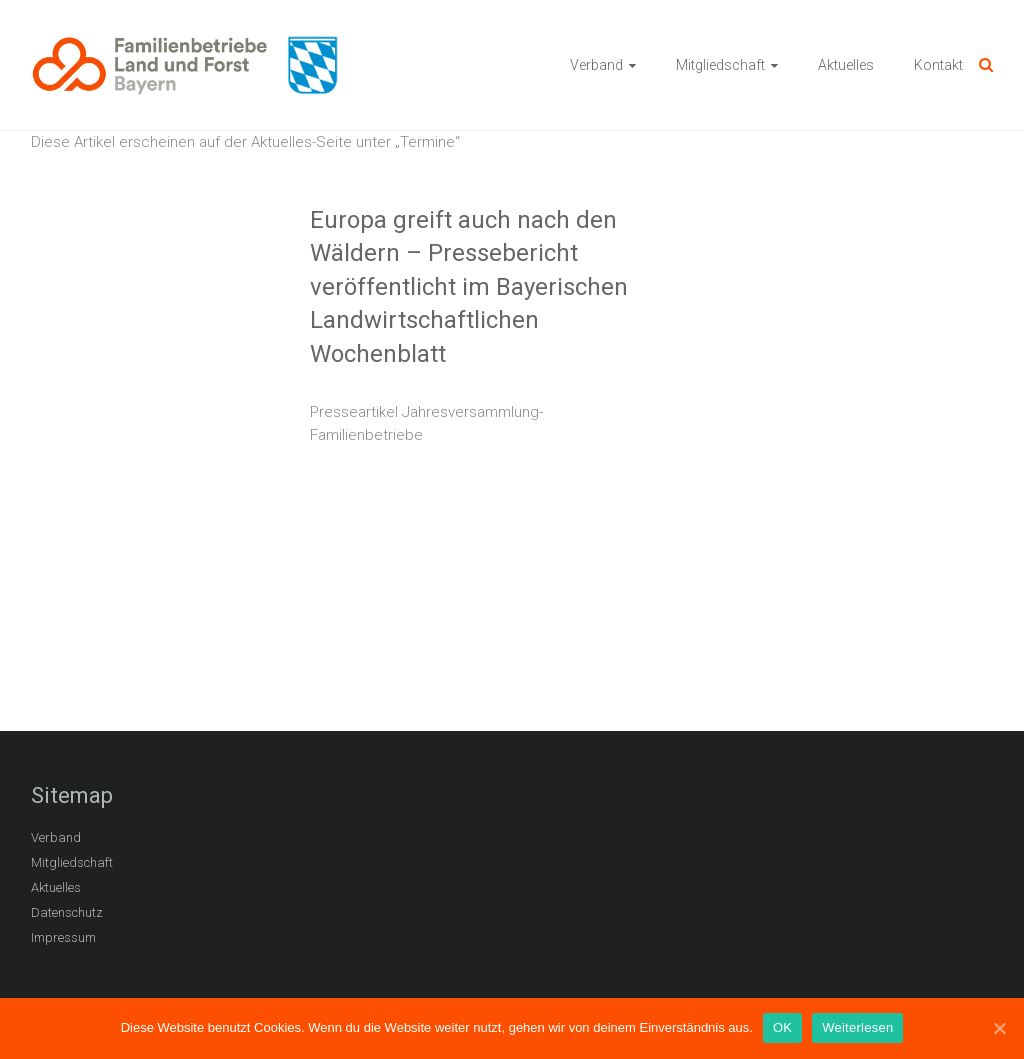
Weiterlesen (857, 1027)
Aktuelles (846, 65)
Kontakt (938, 65)
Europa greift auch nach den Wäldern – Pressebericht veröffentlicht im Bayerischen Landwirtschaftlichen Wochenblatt (469, 287)
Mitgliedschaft (720, 65)
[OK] (999, 1028)
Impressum (63, 937)
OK (782, 1027)
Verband (596, 65)
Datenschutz (67, 912)
